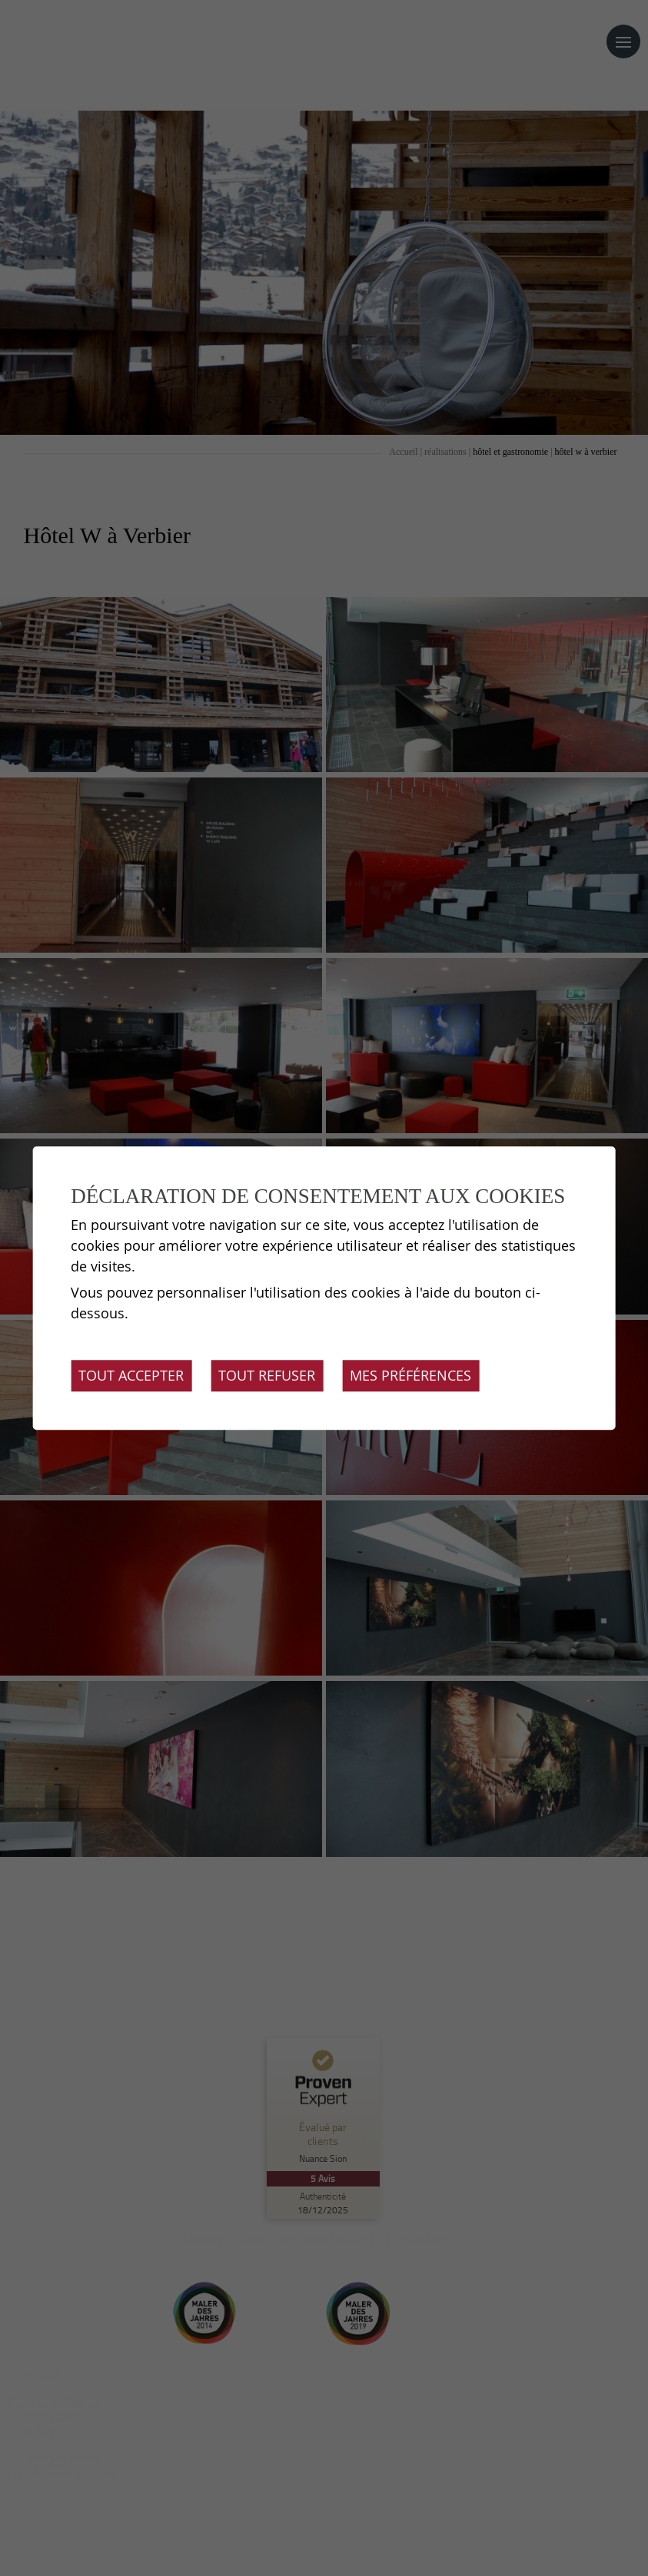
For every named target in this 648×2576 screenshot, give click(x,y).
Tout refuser (266, 1375)
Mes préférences (410, 1375)
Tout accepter (131, 1375)
